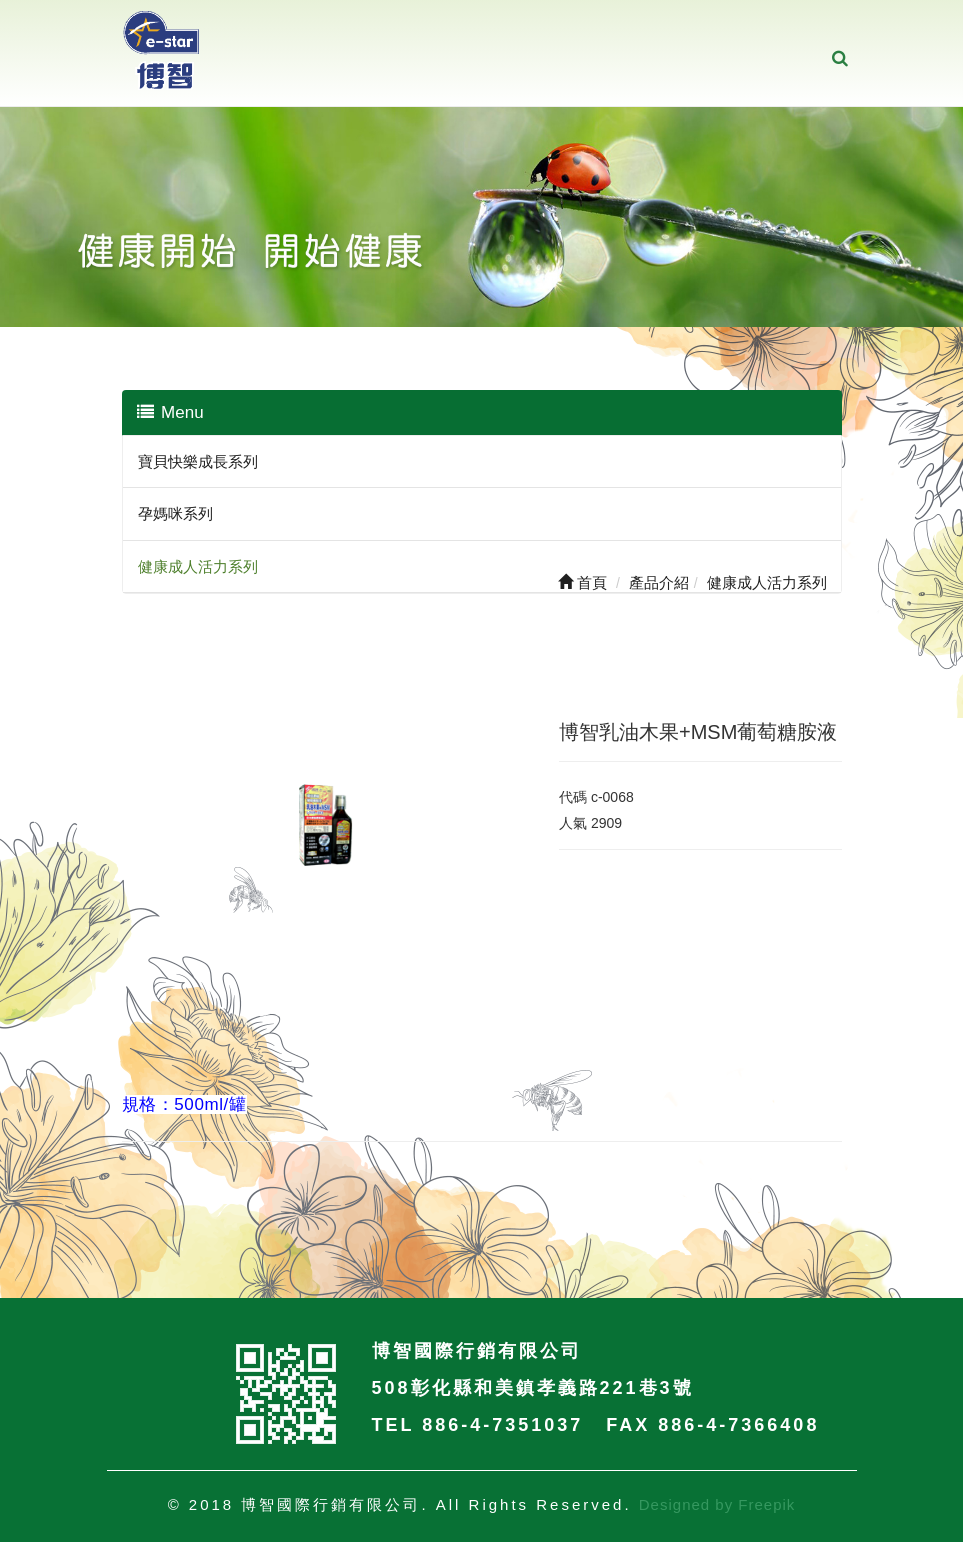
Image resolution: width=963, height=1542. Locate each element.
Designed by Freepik (717, 1504)
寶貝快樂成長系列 (198, 461)
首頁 (582, 582)
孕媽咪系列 (175, 513)
